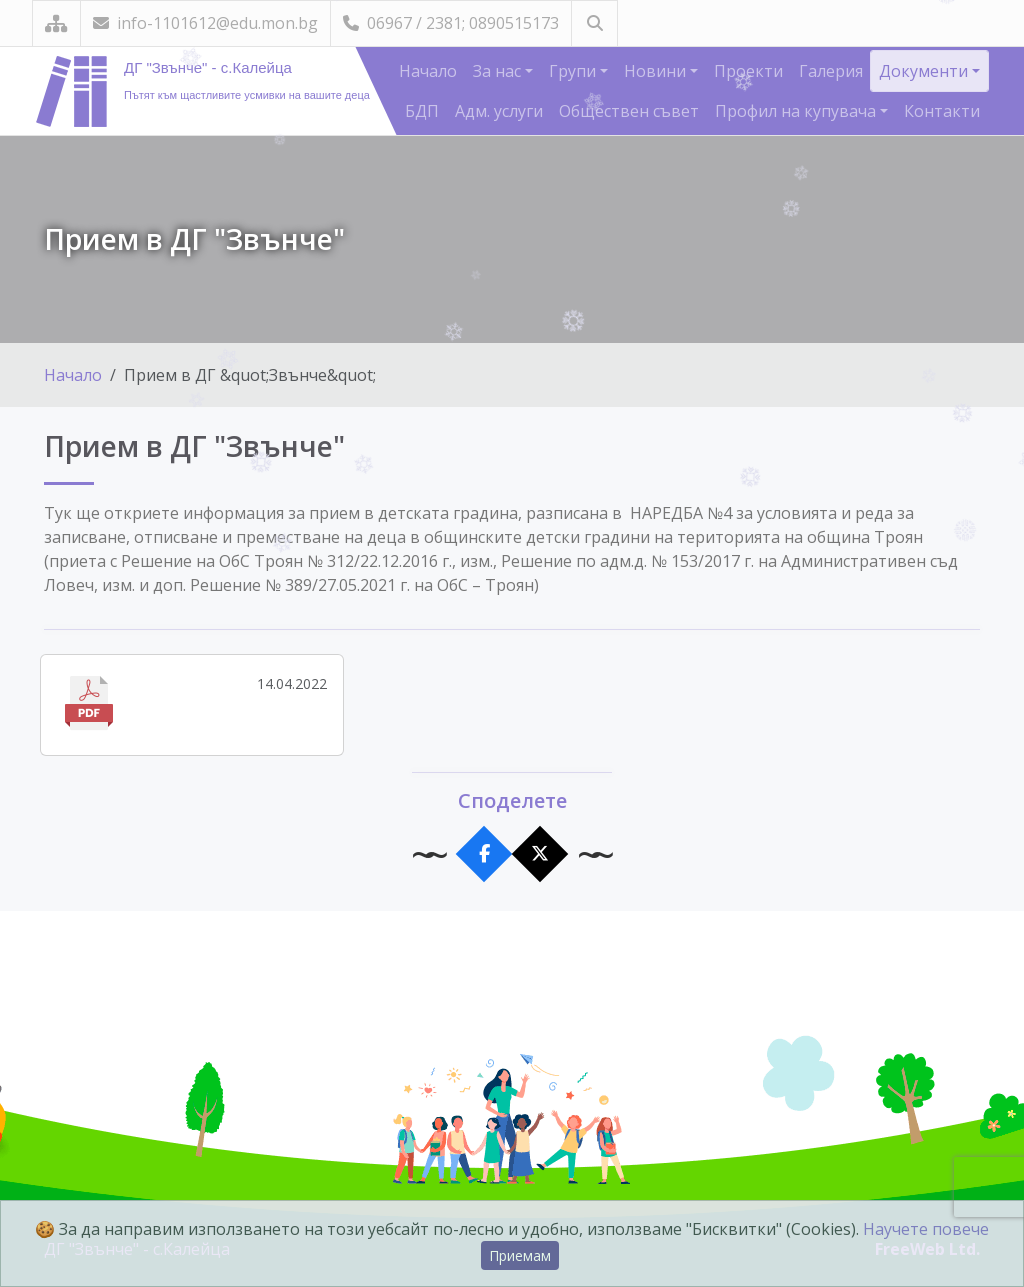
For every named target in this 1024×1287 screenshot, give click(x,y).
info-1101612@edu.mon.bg (205, 23)
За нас (499, 71)
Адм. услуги (499, 111)
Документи (925, 71)
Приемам (520, 1255)
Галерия (831, 71)
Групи (574, 71)
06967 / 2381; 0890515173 (451, 23)
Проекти (748, 71)
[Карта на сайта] (56, 23)
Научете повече (926, 1229)
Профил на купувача (797, 111)
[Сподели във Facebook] (484, 854)
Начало (428, 71)
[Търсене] (594, 23)
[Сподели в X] (540, 854)
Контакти (942, 111)
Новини (657, 71)
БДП (422, 111)
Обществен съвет (629, 111)
